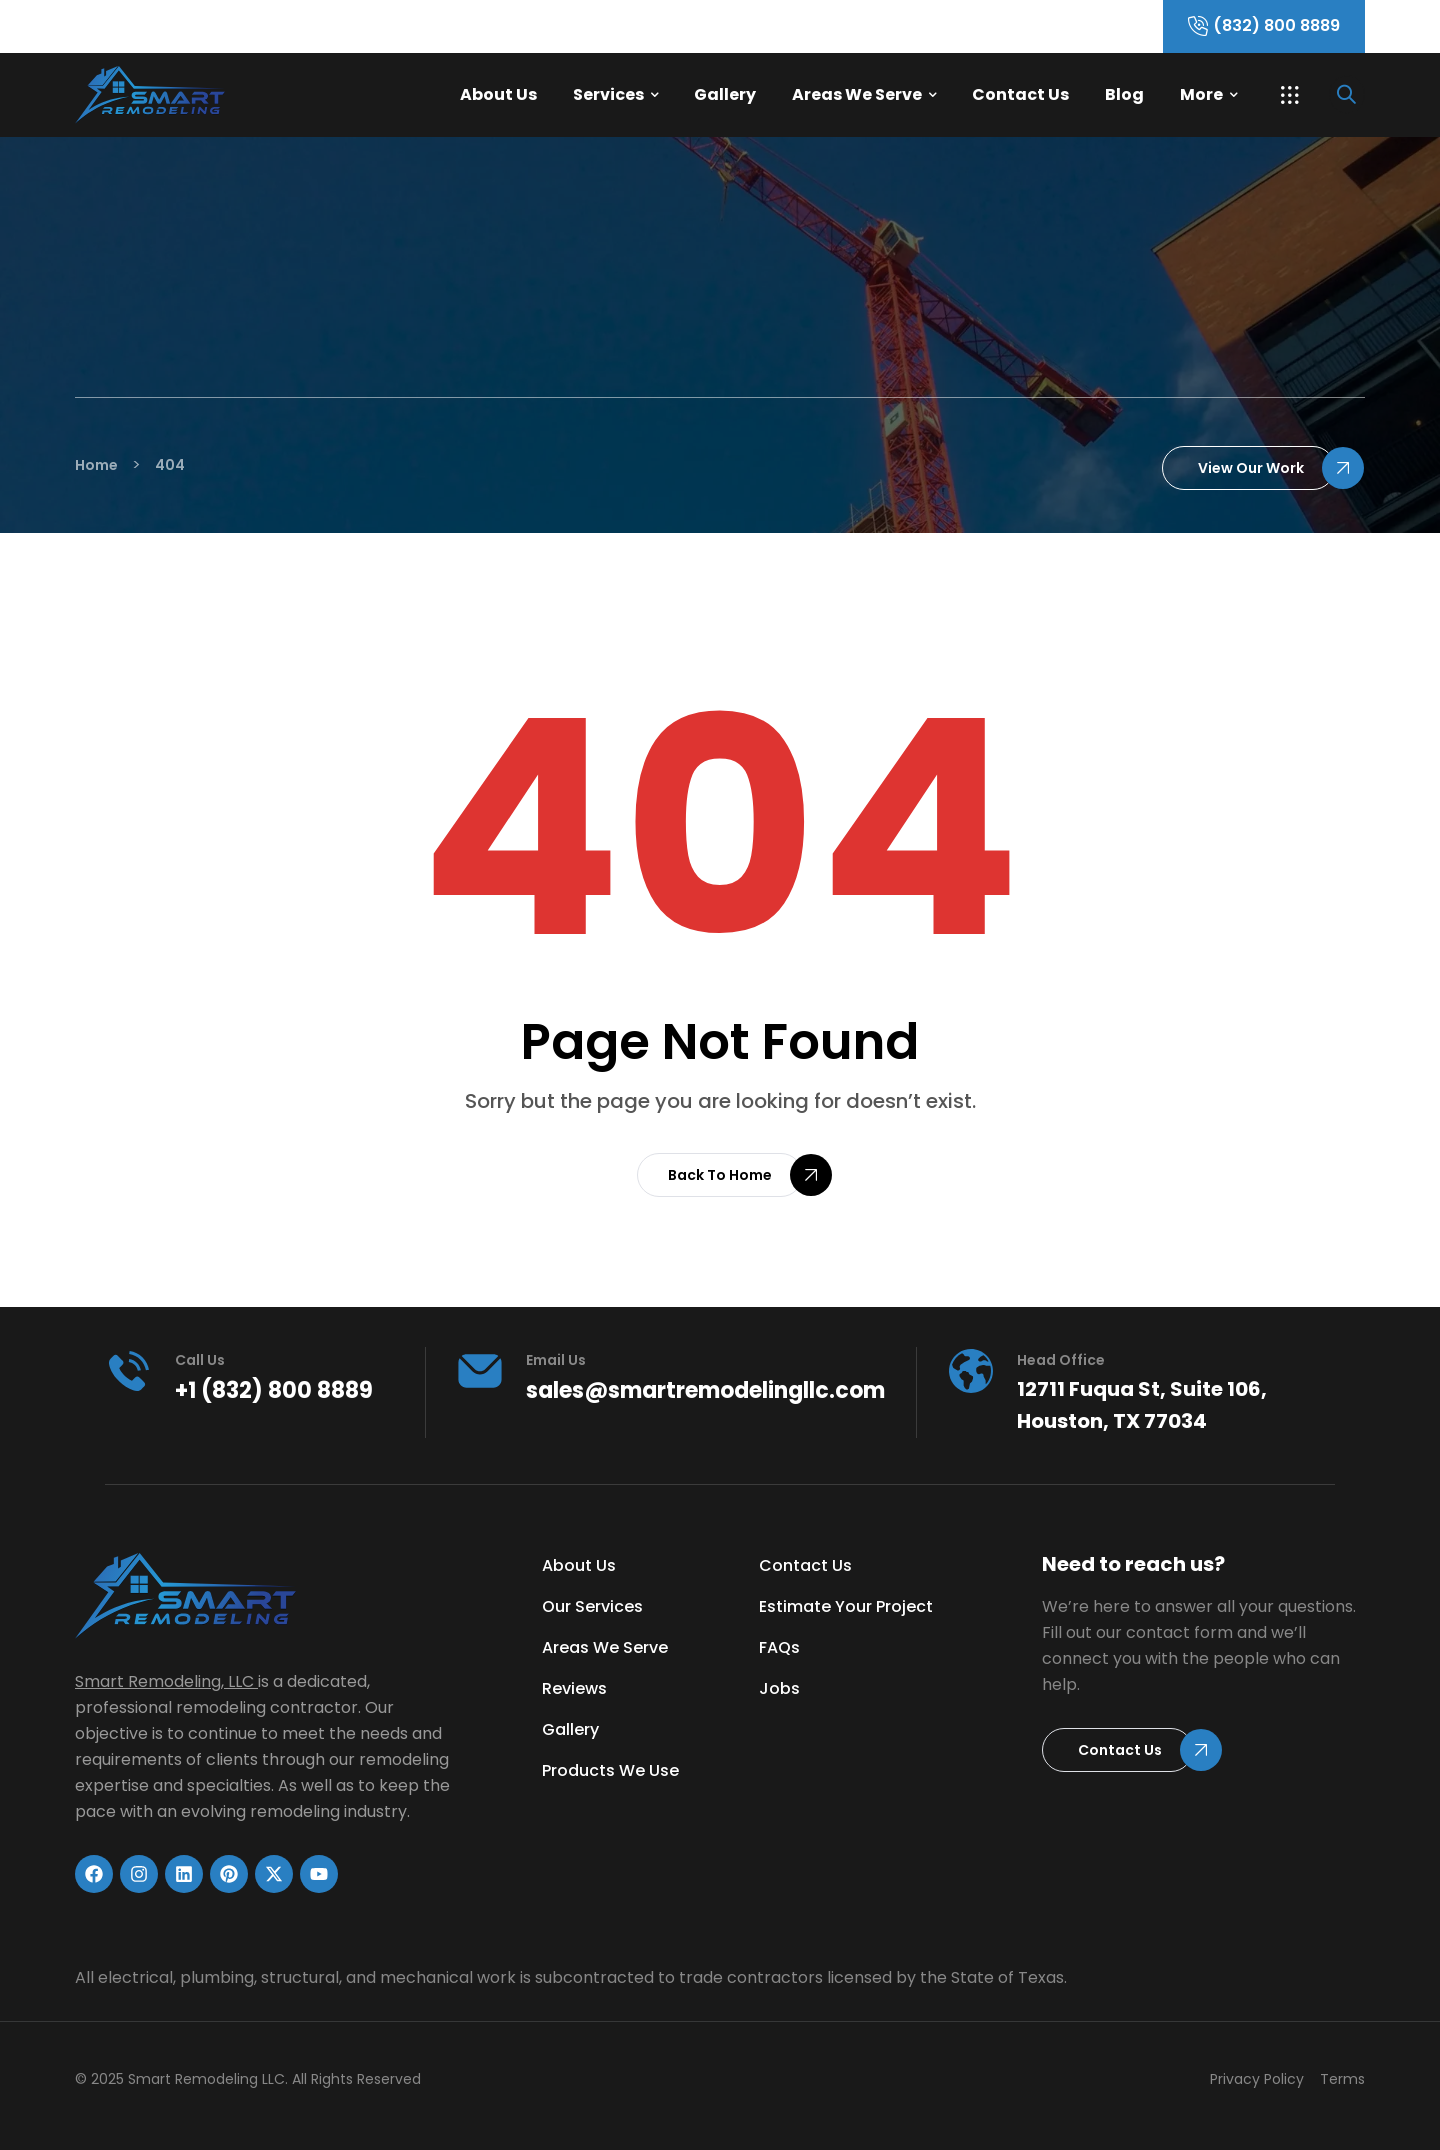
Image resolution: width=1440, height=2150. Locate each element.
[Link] (225, 95)
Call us (200, 1360)
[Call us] (129, 1371)
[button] (1290, 95)
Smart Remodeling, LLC (164, 1681)
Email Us (556, 1360)
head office (1061, 1360)
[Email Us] (480, 1371)
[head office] (971, 1371)
